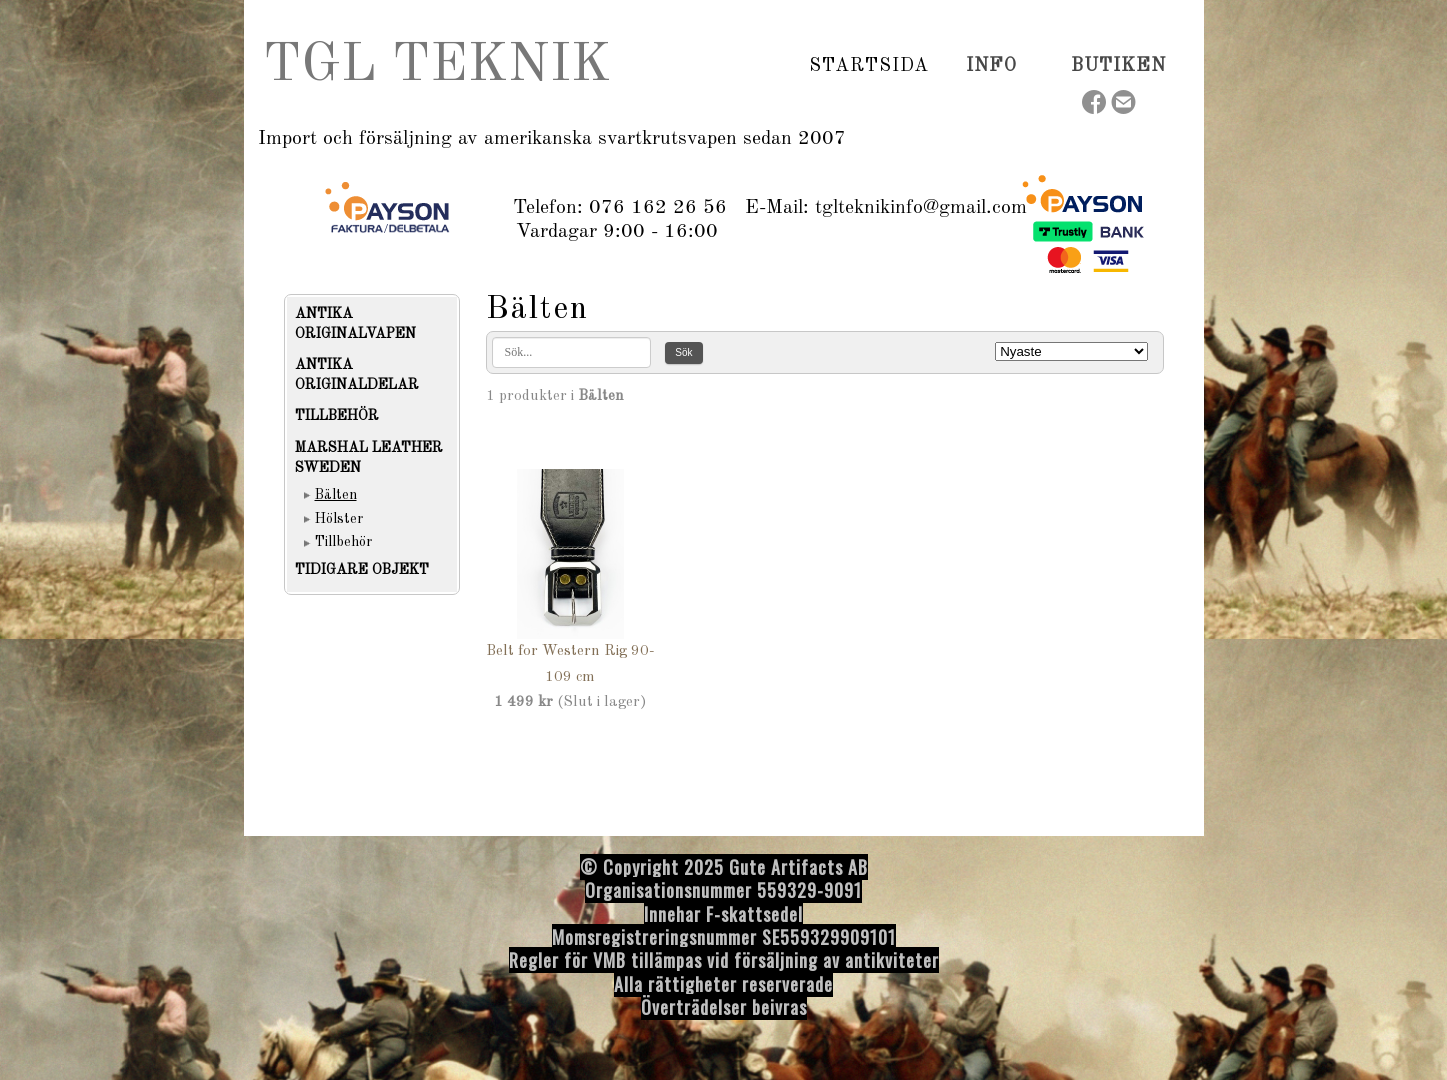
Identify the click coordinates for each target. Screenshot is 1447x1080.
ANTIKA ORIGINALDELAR (357, 375)
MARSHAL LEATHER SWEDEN (369, 458)
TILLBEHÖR (337, 416)
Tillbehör (343, 542)
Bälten (336, 495)
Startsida (869, 66)
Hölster (339, 519)
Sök (683, 352)
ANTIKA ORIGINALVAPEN (355, 324)
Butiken (1118, 66)
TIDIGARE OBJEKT (362, 570)
